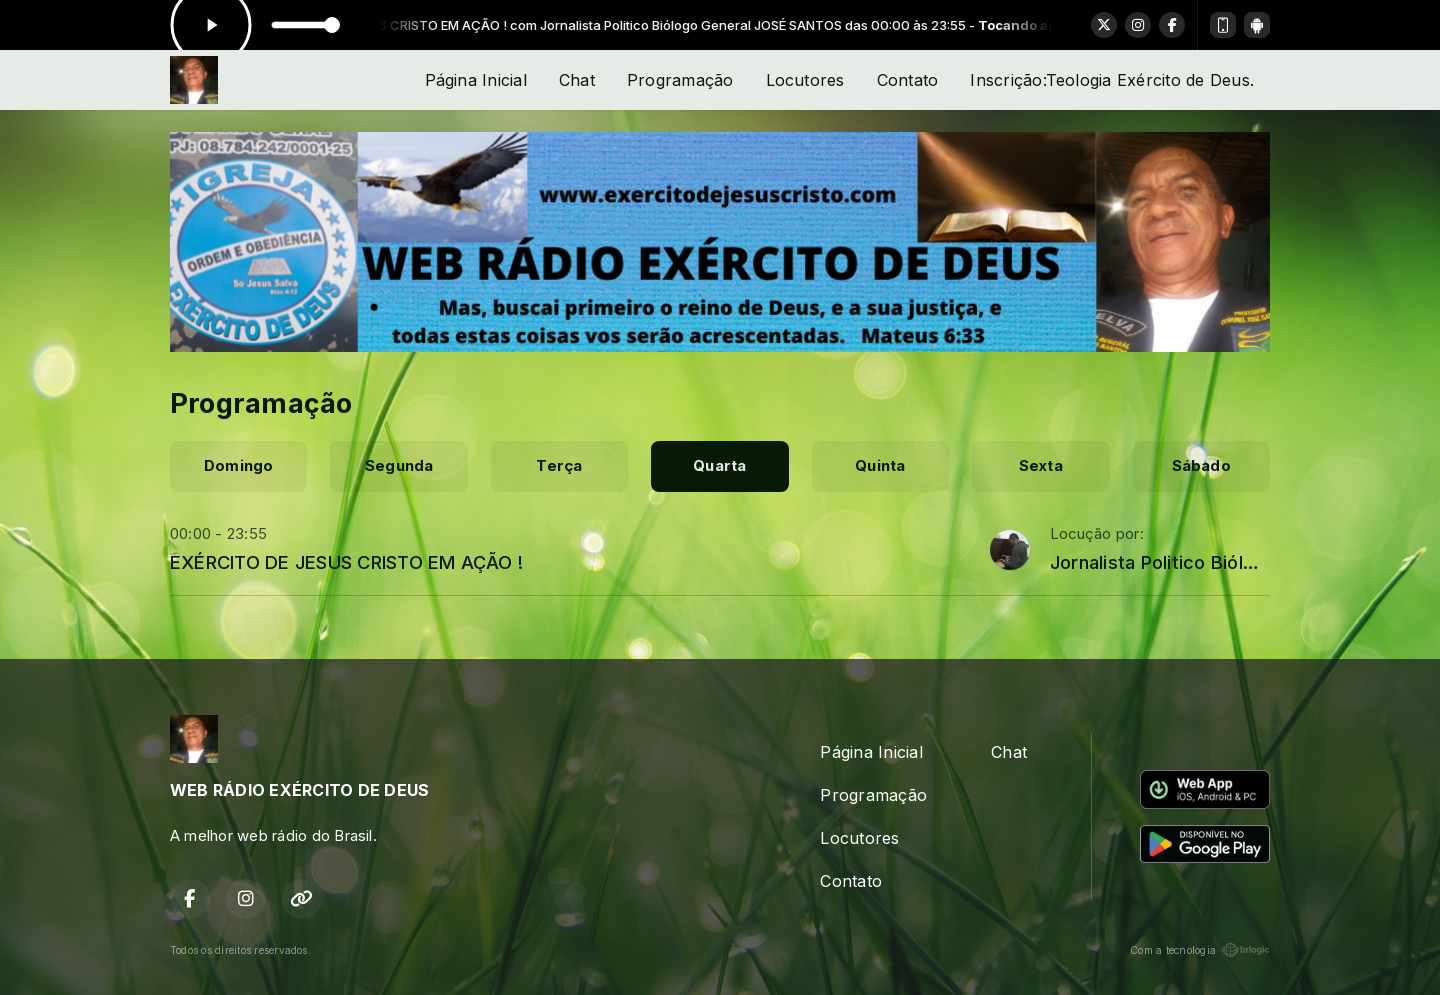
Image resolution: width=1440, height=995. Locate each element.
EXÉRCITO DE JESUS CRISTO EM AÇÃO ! (346, 562)
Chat (577, 80)
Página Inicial (476, 80)
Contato (908, 80)
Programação (680, 80)
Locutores (805, 80)
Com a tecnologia (1200, 950)
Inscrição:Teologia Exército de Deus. (1112, 80)
